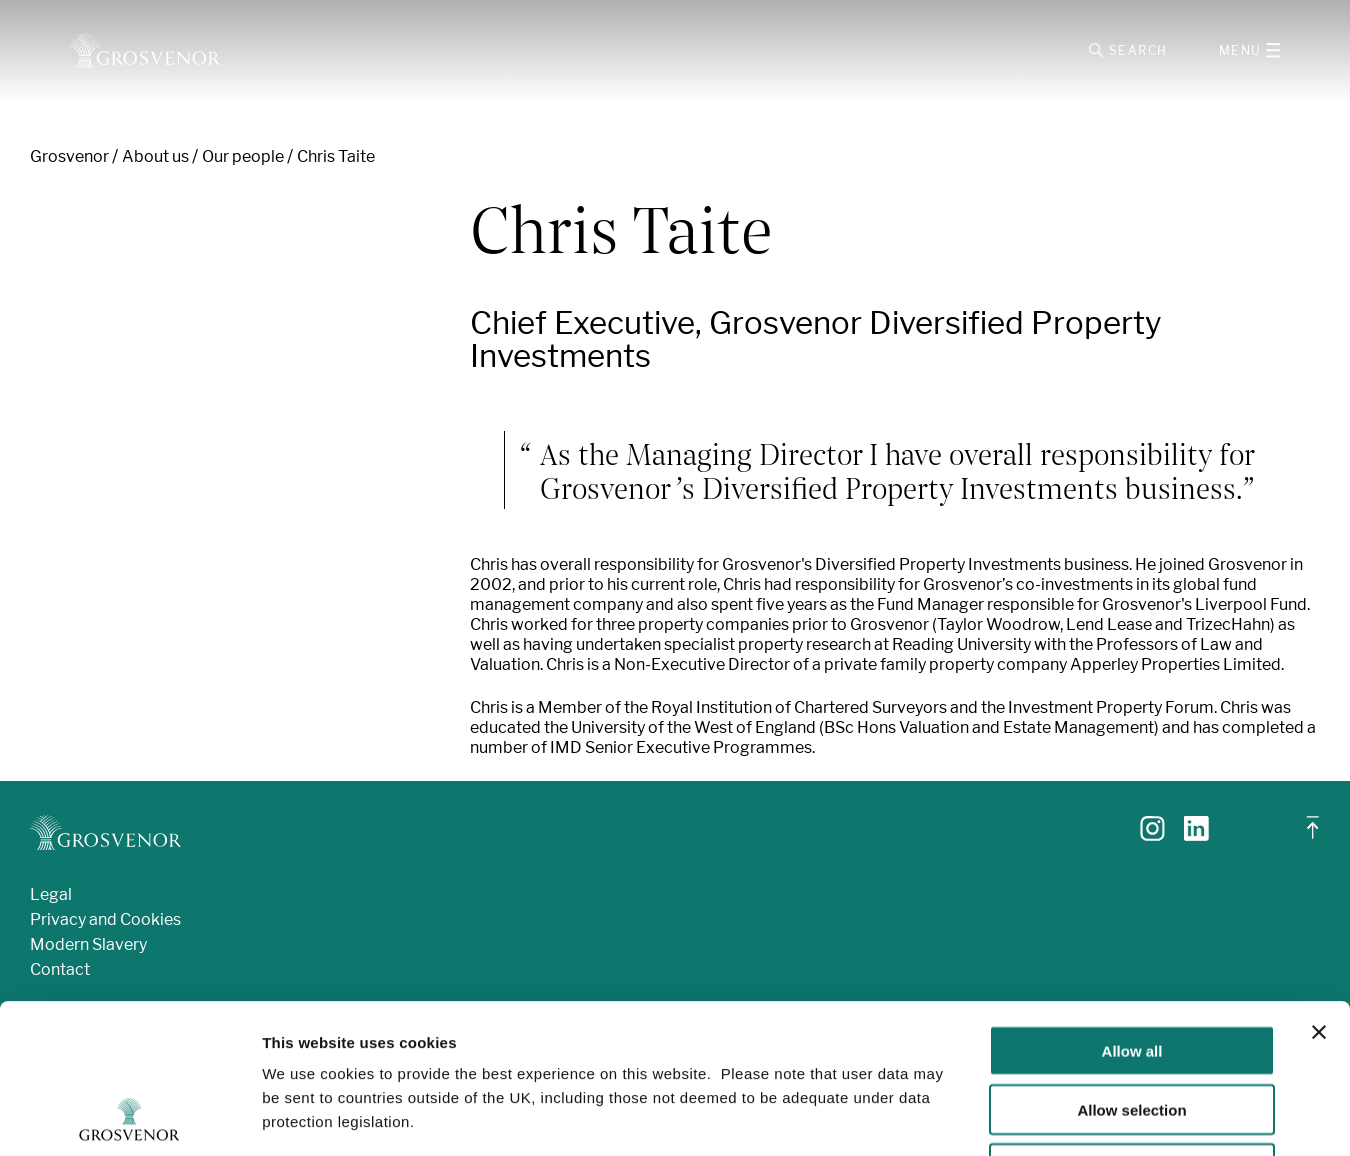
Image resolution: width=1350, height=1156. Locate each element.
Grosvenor (69, 156)
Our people (243, 156)
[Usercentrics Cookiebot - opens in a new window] (129, 1117)
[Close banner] (1319, 892)
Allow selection (1131, 969)
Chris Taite (336, 156)
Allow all (1132, 910)
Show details (1049, 1116)
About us (155, 156)
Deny (1132, 1028)
